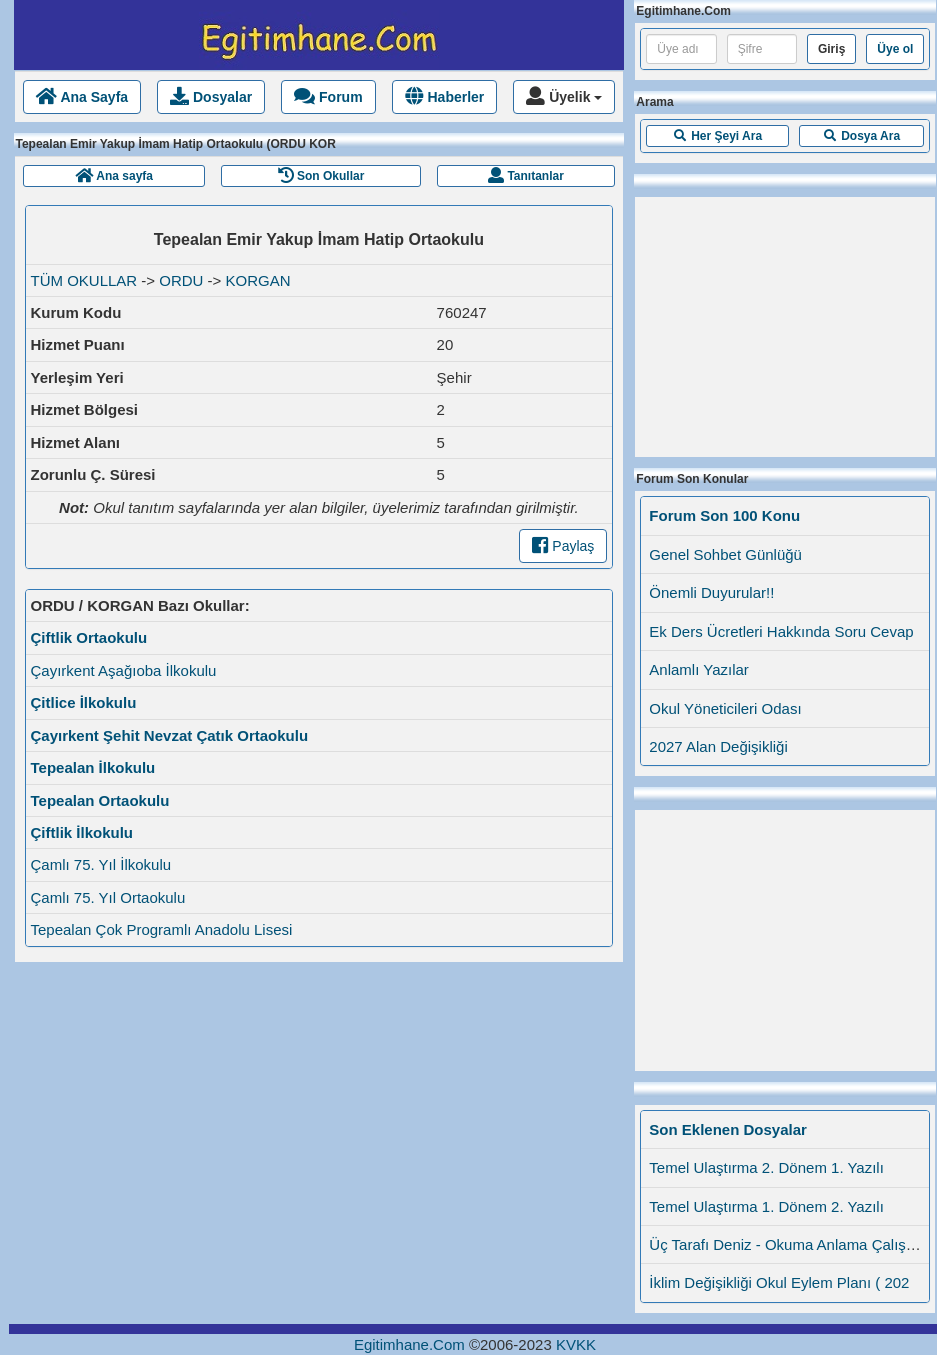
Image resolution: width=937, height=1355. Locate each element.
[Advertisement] (785, 322)
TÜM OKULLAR (84, 280)
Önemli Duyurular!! (711, 592)
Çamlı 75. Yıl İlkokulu (101, 864)
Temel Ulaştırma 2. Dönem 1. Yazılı (766, 1167)
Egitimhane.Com (409, 1344)
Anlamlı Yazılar (699, 669)
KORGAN (258, 280)
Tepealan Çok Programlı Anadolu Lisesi (162, 929)
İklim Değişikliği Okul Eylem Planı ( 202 (779, 1282)
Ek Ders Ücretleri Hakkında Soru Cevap (781, 631)
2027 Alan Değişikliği (718, 746)
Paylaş (563, 546)
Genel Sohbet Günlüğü (725, 554)
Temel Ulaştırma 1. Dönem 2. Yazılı (766, 1206)
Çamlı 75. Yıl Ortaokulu (108, 897)
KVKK (576, 1344)
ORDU (181, 280)
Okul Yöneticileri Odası (725, 708)
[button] (717, 136)
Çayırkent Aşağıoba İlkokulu (124, 670)
